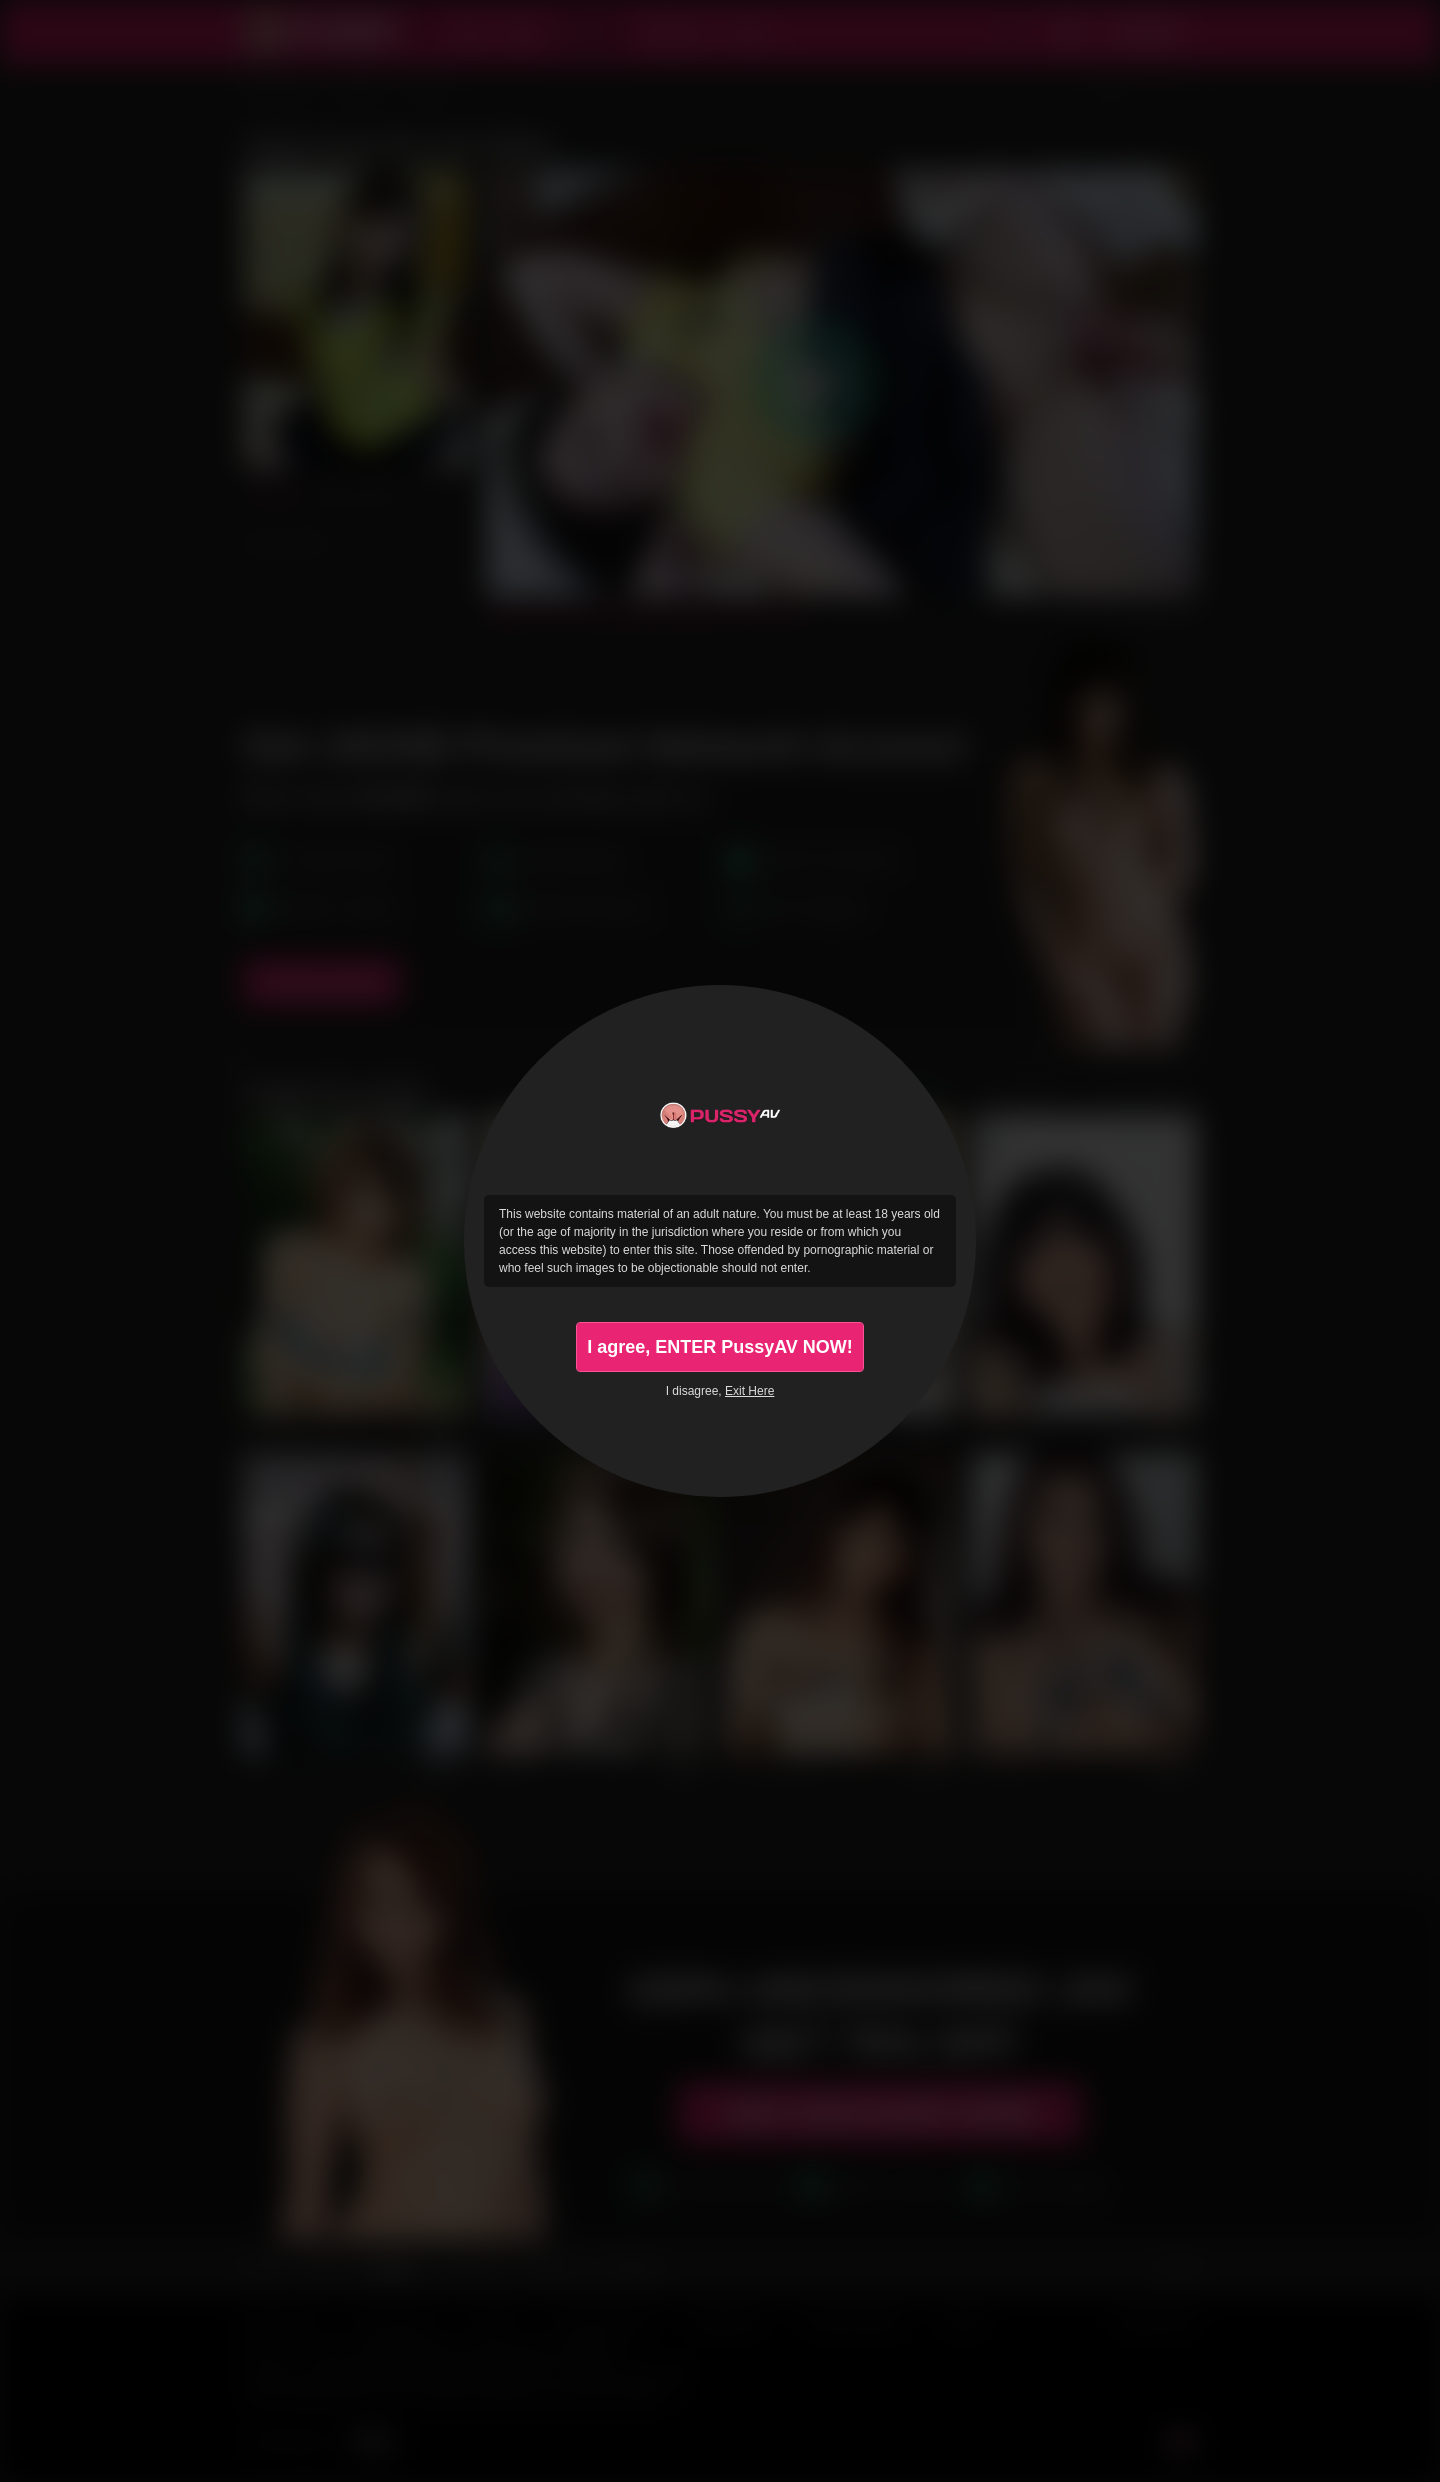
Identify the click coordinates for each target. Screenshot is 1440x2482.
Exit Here (749, 1391)
